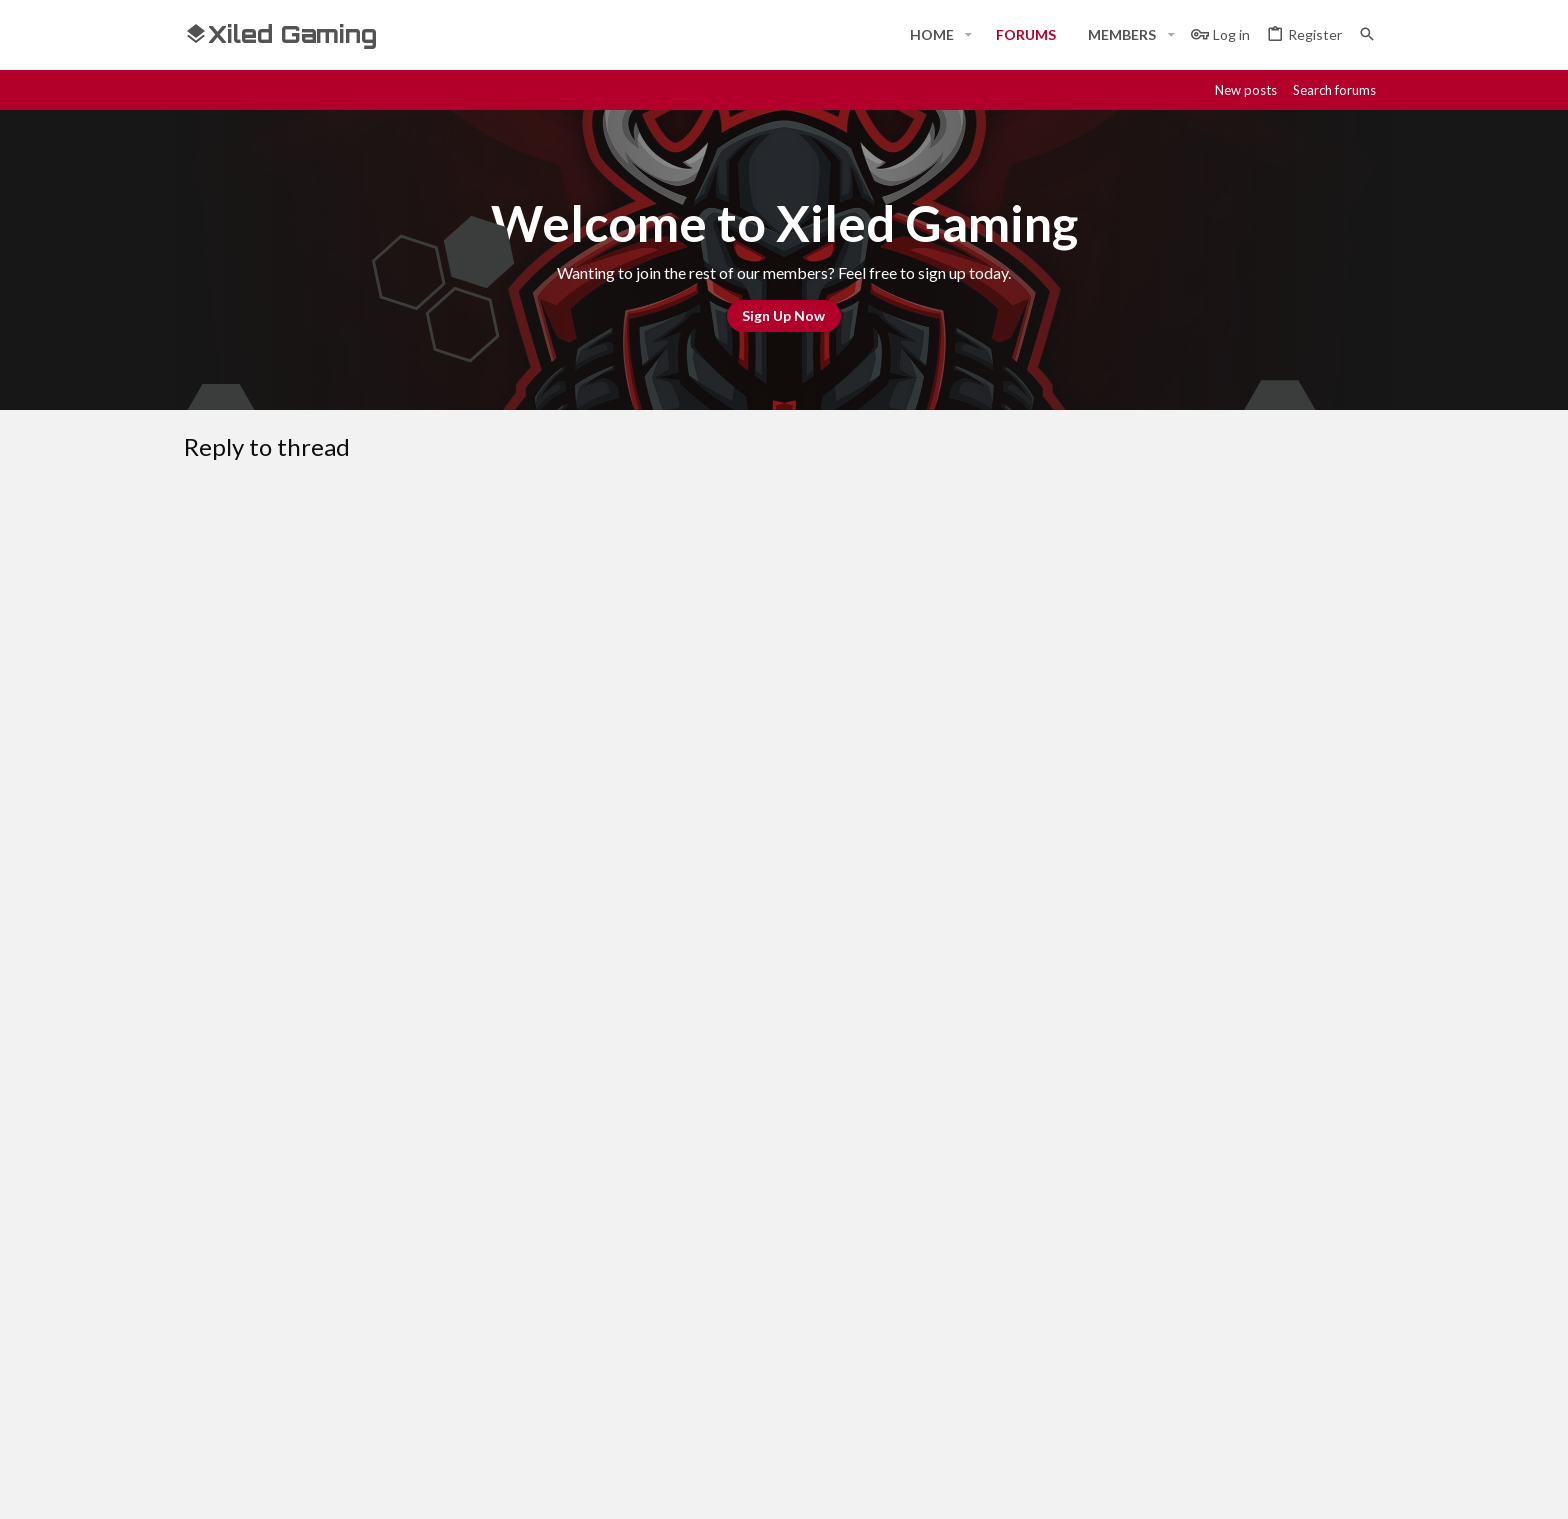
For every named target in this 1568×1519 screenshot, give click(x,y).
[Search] (1367, 34)
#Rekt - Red (295, 1148)
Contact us (626, 1362)
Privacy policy (1176, 1149)
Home (608, 1288)
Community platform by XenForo (389, 1486)
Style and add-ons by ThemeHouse (720, 1486)
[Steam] (1264, 1486)
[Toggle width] (206, 1149)
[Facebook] (1192, 1486)
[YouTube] (1372, 1486)
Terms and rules (1061, 1149)
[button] (968, 35)
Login (1013, 1288)
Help (1252, 1149)
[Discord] (1228, 1486)
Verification (524, 901)
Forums (613, 1325)
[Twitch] (1300, 1486)
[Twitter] (1336, 1486)
